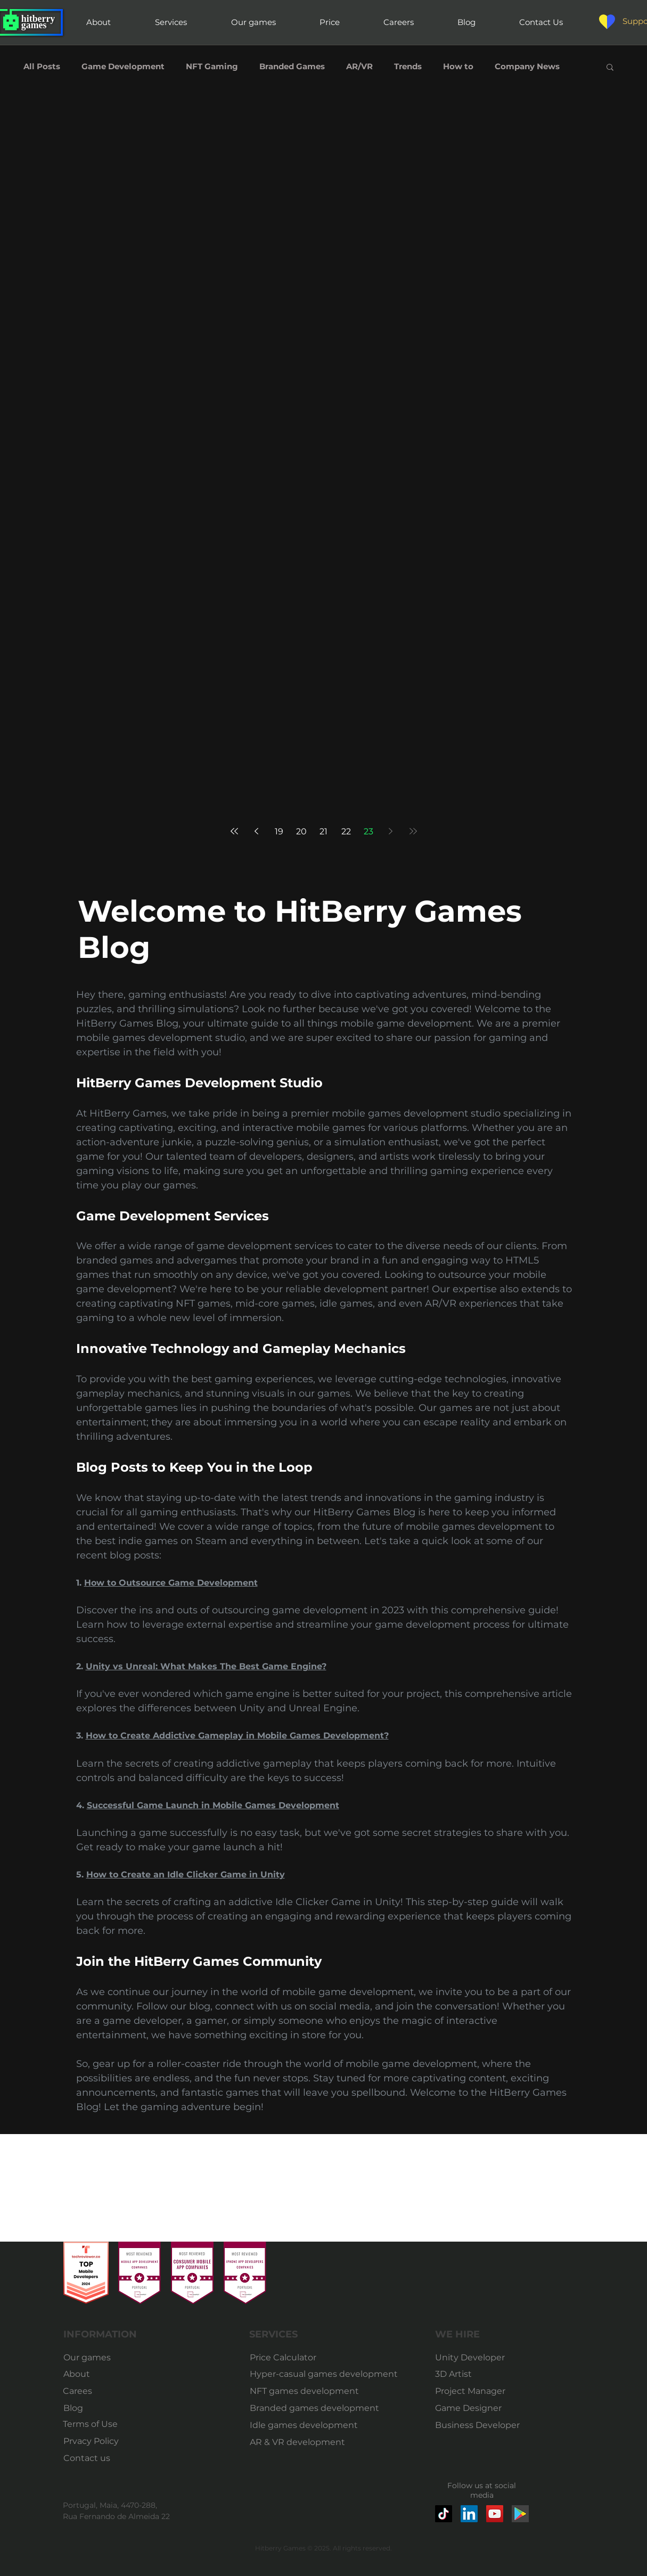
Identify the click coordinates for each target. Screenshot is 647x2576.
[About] (81, 2374)
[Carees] (89, 2391)
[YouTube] (494, 2513)
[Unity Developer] (472, 2357)
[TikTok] (443, 2513)
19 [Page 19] (279, 831)
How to (458, 66)
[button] (610, 67)
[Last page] (413, 831)
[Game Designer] (472, 2408)
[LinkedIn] (469, 2513)
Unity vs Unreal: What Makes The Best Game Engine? (206, 1666)
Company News (527, 66)
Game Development (123, 66)
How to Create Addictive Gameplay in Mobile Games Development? (237, 1735)
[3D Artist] (472, 2374)
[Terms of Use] (90, 2424)
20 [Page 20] (301, 831)
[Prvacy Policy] (91, 2441)
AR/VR (359, 66)
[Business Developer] (477, 2425)
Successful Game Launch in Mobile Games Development (213, 1805)
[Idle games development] (304, 2425)
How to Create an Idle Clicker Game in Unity (185, 1874)
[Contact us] (89, 2458)
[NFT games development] (306, 2391)
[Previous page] (256, 831)
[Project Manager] (472, 2391)
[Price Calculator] (325, 2357)
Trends (408, 66)
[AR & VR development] (302, 2442)
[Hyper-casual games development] (325, 2374)
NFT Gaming (212, 66)
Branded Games (292, 66)
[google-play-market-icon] (520, 2513)
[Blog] (89, 2408)
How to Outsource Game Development (171, 1583)
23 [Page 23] (368, 831)
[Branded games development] (314, 2408)
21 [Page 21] (323, 831)
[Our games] (89, 2357)
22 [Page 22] (346, 831)
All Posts (41, 66)
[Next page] (390, 831)
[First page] (234, 831)
